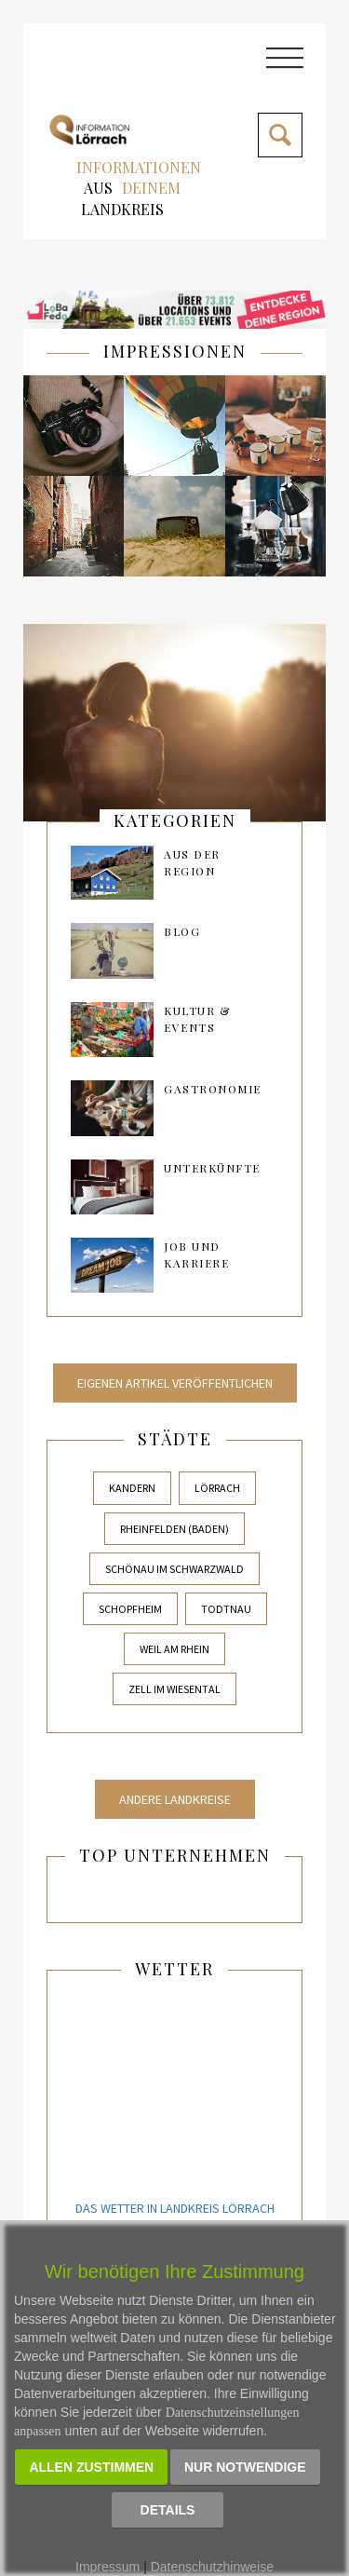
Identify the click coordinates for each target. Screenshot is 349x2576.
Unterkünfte (212, 1167)
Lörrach (217, 1488)
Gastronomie (213, 1088)
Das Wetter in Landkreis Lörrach (175, 2208)
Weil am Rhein (174, 1649)
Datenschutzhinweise (212, 2566)
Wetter (174, 1969)
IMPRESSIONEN (175, 351)
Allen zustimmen (91, 2467)
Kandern (132, 1488)
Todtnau (226, 1609)
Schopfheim (130, 1609)
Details (168, 2509)
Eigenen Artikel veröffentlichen (175, 1383)
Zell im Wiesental (174, 1689)
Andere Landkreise (175, 1799)
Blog (182, 931)
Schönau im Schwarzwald (174, 1569)
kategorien (175, 820)
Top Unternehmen (175, 1855)
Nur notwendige (245, 2467)
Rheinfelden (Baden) (174, 1529)
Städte (175, 1439)
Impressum (107, 2566)
